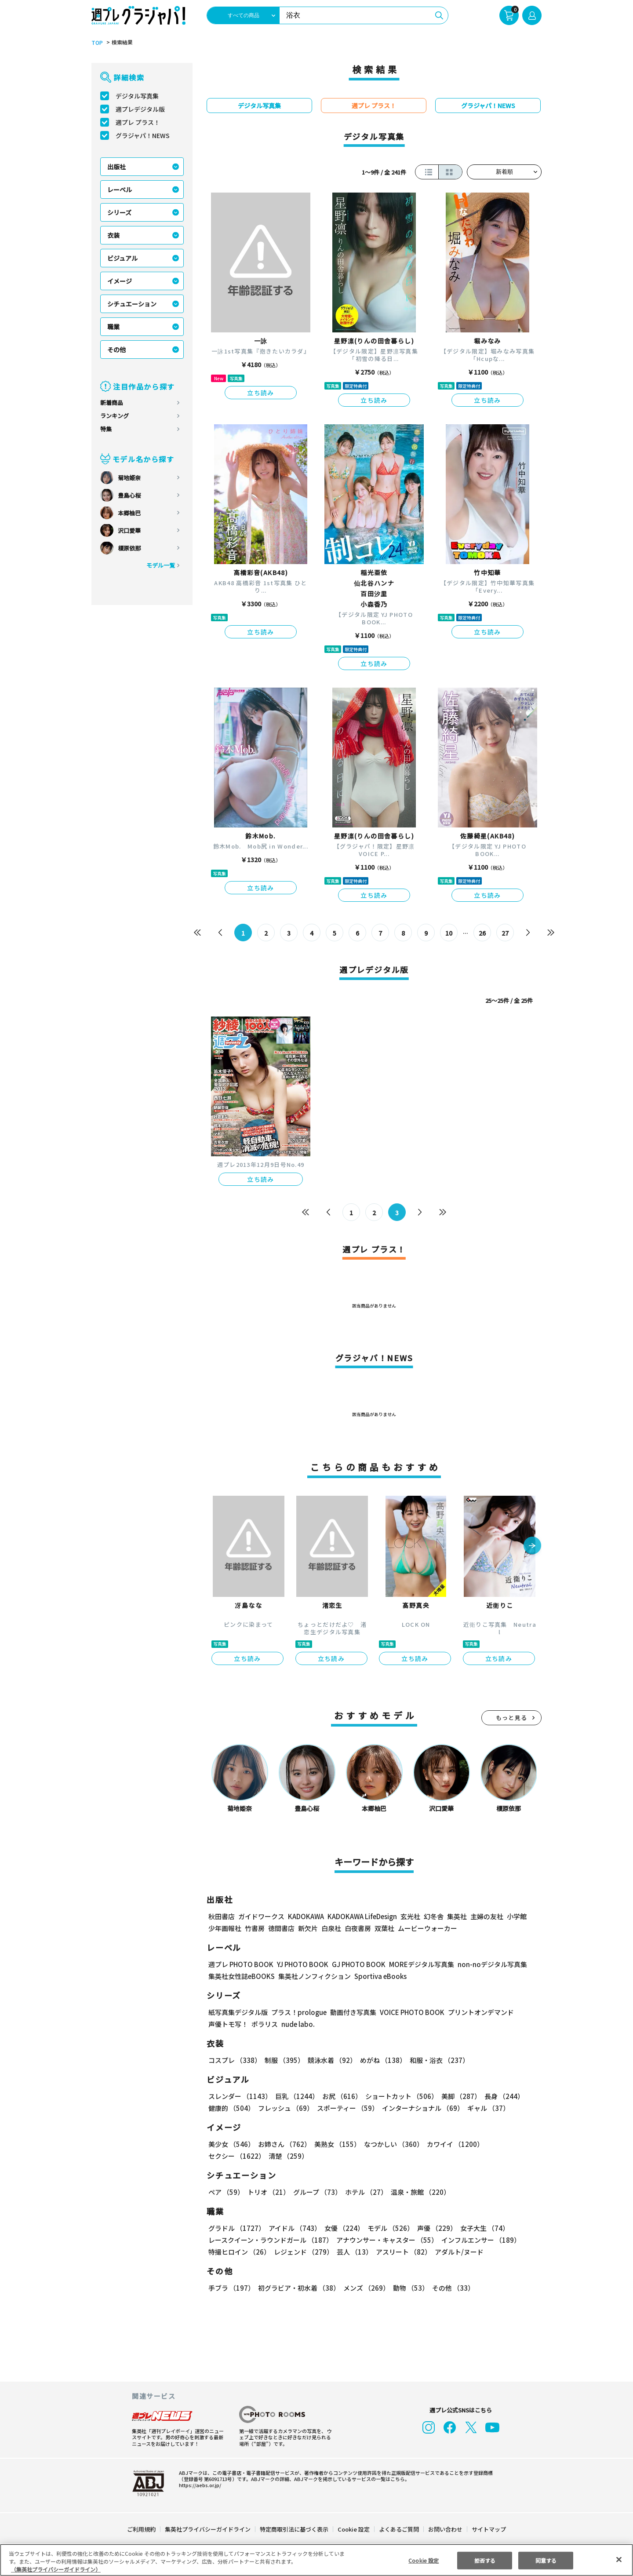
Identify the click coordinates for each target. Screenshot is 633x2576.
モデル (388, 2228)
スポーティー (346, 2108)
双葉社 (384, 1928)
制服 (283, 2060)
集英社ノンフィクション (313, 1976)
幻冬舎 (432, 1916)
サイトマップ (488, 2529)
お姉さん (283, 2144)
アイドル (294, 2228)
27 (505, 933)
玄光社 (409, 1916)
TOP (96, 42)
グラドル (236, 2228)
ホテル (365, 2192)
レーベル (119, 189)
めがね (381, 2060)
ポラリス (264, 2024)
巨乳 (295, 2096)
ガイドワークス (261, 1916)
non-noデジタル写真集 (486, 1964)
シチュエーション (131, 303)
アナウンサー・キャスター (386, 2239)
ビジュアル (122, 258)
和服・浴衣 (436, 2060)
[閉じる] (619, 2559)
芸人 (353, 2251)
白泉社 (331, 1928)
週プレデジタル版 (140, 109)
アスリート (401, 2251)
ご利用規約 (141, 2529)
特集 (106, 429)
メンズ (364, 2287)
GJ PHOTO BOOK (355, 1964)
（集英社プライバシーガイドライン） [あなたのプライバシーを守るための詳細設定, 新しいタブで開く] (56, 2569)
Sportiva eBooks (378, 1976)
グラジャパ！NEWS (142, 135)
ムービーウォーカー (427, 1928)
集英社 (456, 1916)
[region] (316, 2560)
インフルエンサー (479, 2239)
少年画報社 (224, 1928)
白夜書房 (358, 1928)
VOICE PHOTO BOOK (409, 2012)
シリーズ (119, 212)
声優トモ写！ (228, 2024)
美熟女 (335, 2144)
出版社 (116, 166)
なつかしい (391, 2144)
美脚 (457, 2096)
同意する (546, 2560)
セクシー (511, 2144)
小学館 (516, 1916)
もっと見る (512, 1717)
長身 (499, 2096)
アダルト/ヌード (457, 2251)
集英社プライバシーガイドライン (208, 2529)
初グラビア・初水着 (297, 2287)
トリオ (268, 2192)
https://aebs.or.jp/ (198, 2485)
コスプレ (234, 2060)
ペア (226, 2192)
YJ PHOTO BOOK (300, 1964)
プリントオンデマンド (477, 2012)
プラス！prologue (298, 2012)
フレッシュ (284, 2108)
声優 (433, 2228)
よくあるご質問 (398, 2529)
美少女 (231, 2144)
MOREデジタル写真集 (416, 1964)
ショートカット (398, 2096)
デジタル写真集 (137, 95)
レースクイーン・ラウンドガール (270, 2239)
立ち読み (260, 392)
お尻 (339, 2096)
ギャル (486, 2108)
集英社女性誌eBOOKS (241, 1976)
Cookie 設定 (353, 2529)
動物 (408, 2287)
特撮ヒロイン (239, 2251)
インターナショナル (421, 2108)
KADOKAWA (306, 1916)
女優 (342, 2228)
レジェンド (302, 2251)
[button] (532, 1546)
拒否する (484, 2560)
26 (482, 933)
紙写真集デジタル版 (238, 2012)
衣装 (113, 235)
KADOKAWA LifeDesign (361, 1916)
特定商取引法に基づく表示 (294, 2529)
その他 (116, 349)
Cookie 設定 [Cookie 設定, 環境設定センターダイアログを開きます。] (424, 2560)
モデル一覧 (160, 565)
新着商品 (111, 402)
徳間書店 (281, 1928)
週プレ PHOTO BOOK (240, 1964)
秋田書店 (221, 1916)
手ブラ (231, 2287)
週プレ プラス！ (138, 122)
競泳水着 (330, 2060)
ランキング (114, 416)
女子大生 (480, 2228)
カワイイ (452, 2144)
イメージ (119, 281)
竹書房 (255, 1928)
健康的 (231, 2108)
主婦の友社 (485, 1916)
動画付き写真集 (352, 2012)
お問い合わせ (445, 2529)
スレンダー (239, 2096)
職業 (113, 326)
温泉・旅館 (418, 2192)
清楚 (227, 2156)
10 (449, 933)
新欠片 (308, 1928)
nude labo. (297, 2024)
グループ (316, 2192)
